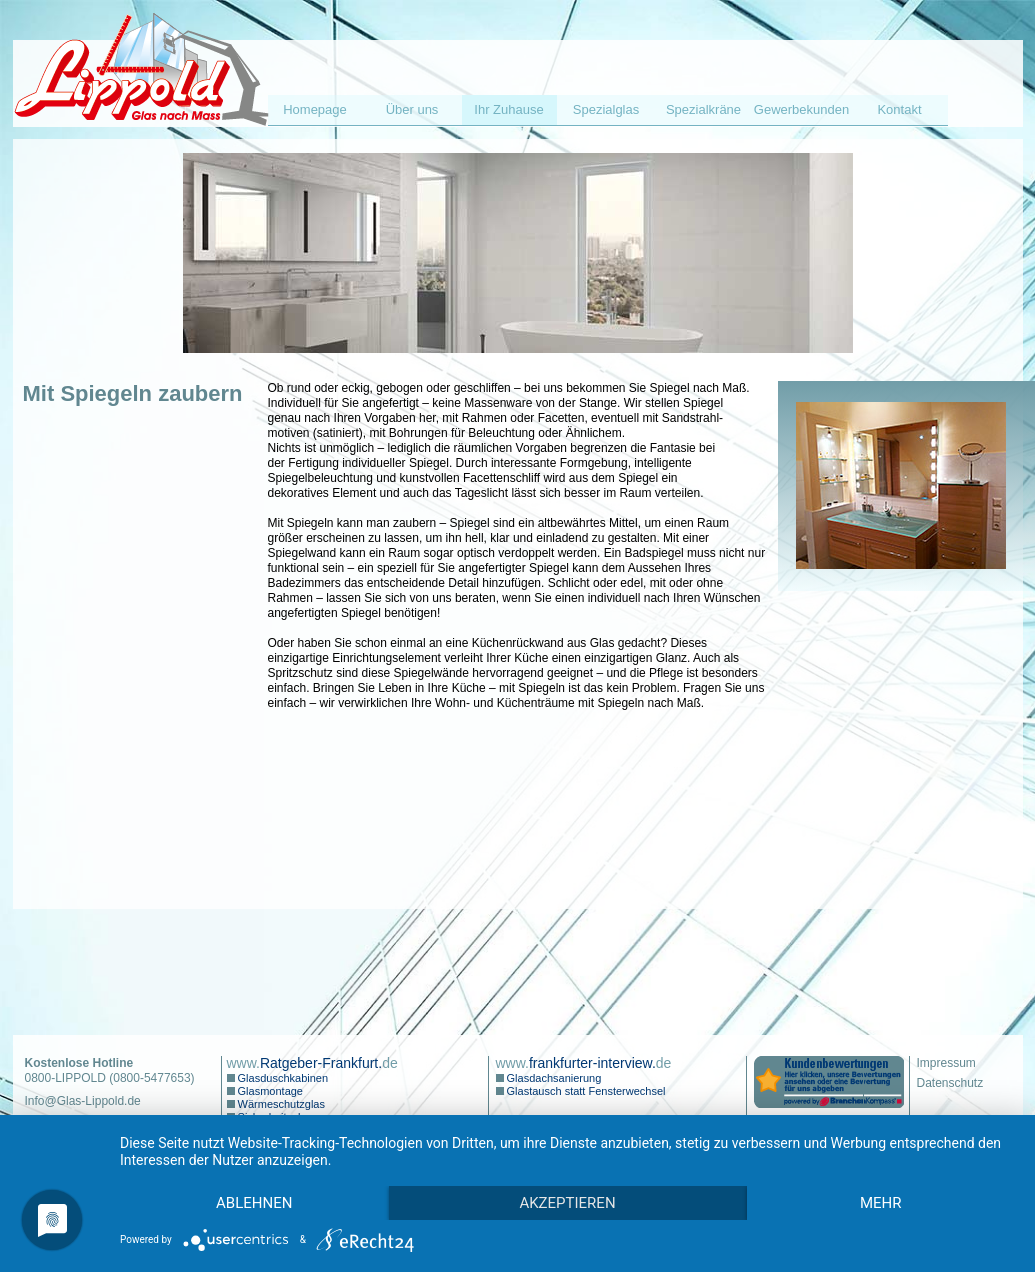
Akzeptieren (567, 1203)
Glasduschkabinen (282, 1078)
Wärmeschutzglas (280, 1104)
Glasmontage (269, 1091)
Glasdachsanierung (553, 1078)
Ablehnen (254, 1203)
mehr (881, 1203)
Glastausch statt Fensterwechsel (585, 1091)
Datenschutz (950, 1083)
